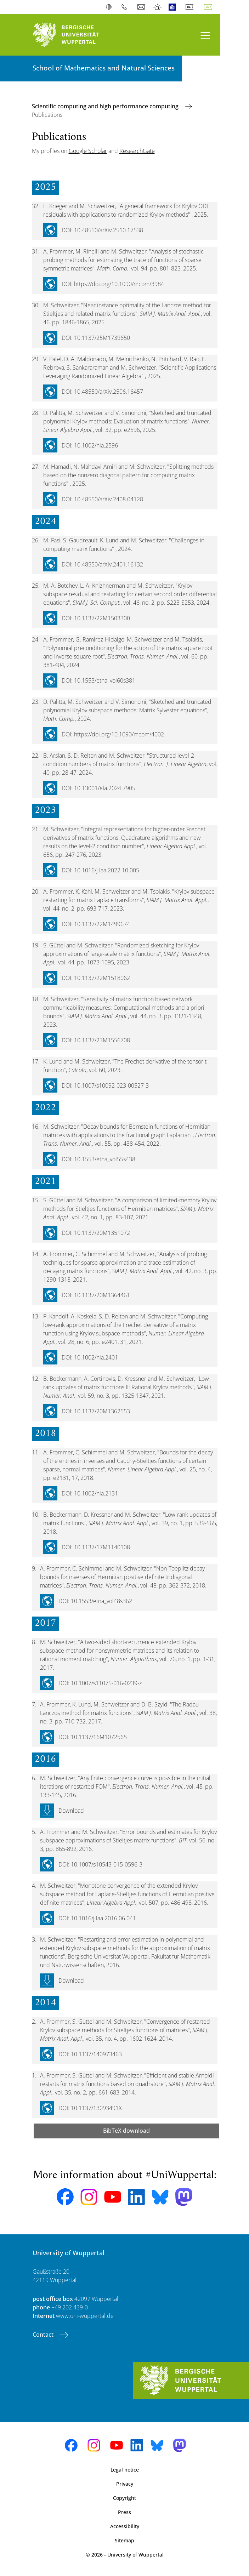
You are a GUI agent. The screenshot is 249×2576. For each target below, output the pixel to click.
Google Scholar (88, 151)
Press (124, 2512)
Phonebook (125, 7)
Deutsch (191, 7)
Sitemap (124, 2540)
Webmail (141, 7)
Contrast (110, 7)
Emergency (157, 7)
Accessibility (124, 2526)
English (209, 7)
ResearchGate (137, 151)
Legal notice (125, 2469)
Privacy (124, 2483)
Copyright (124, 2498)
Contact (44, 2334)
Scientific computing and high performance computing (106, 106)
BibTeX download (126, 2131)
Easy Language (173, 7)
